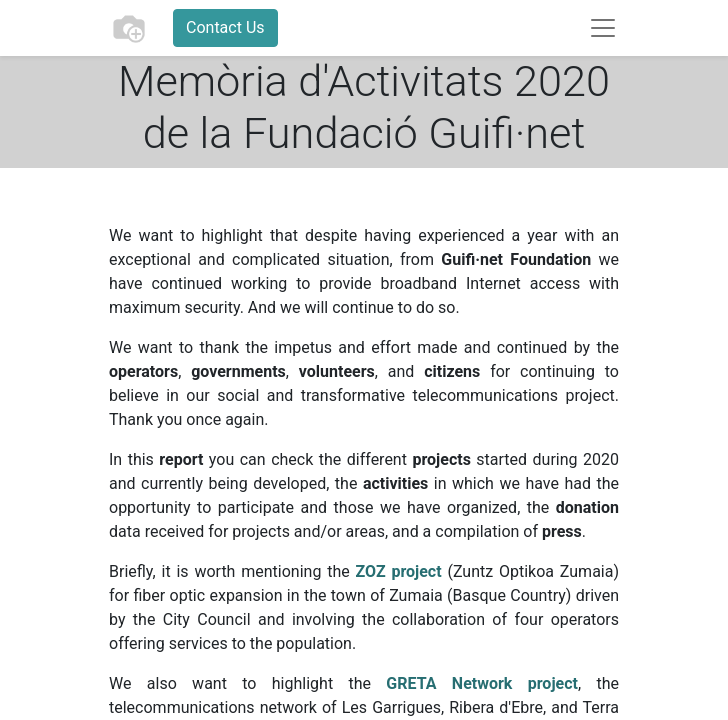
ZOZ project (399, 571)
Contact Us (225, 27)
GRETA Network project (482, 683)
